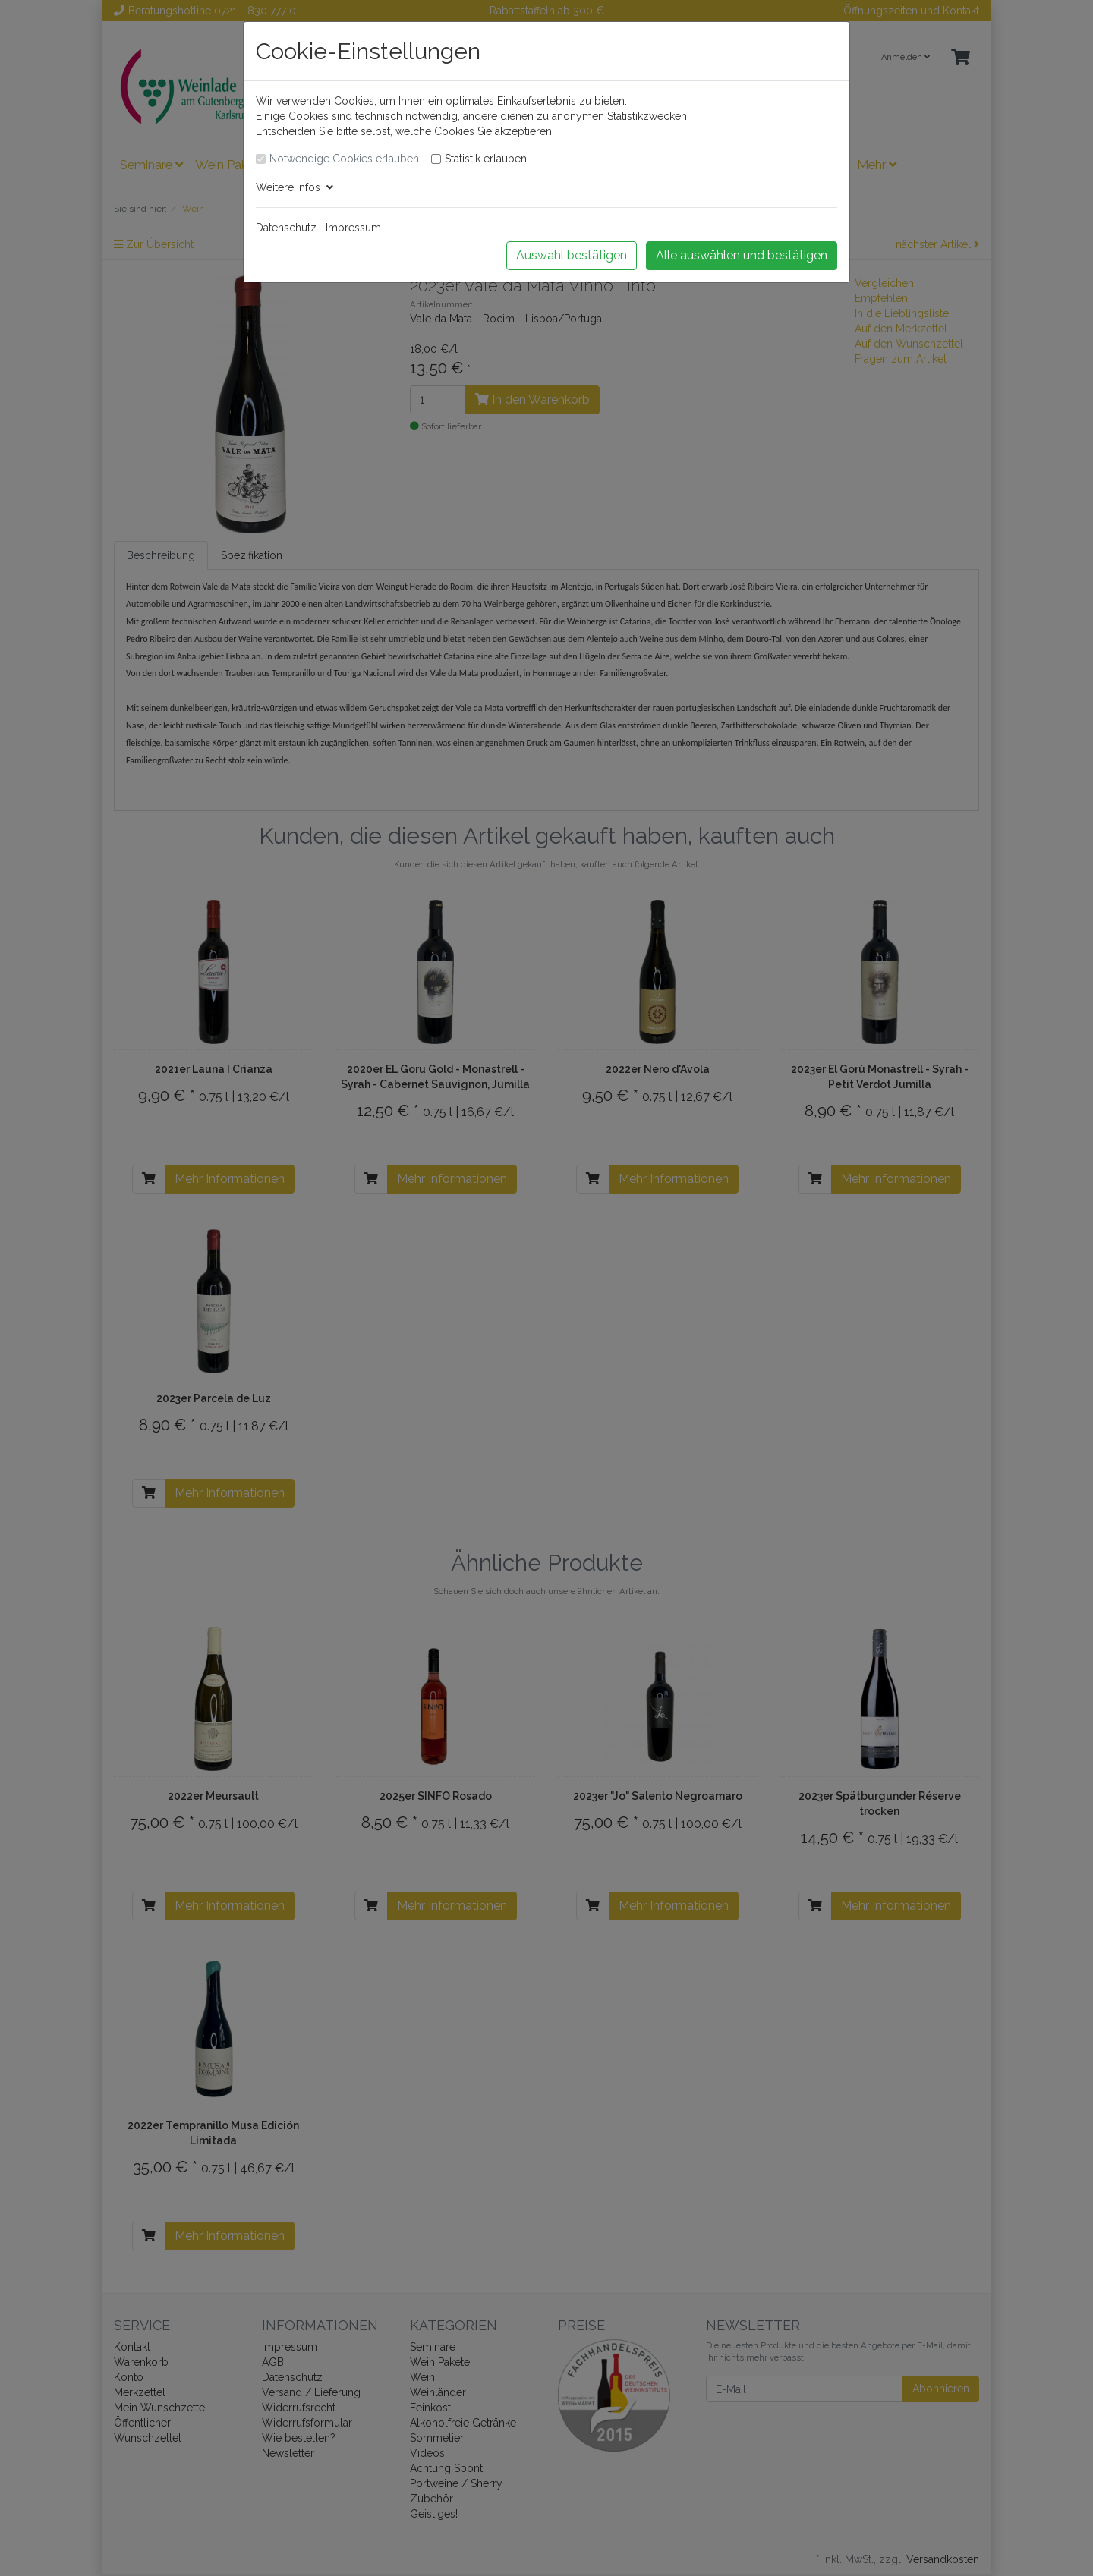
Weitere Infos (294, 187)
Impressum (353, 228)
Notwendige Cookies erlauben (344, 159)
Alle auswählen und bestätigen (741, 255)
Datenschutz (286, 228)
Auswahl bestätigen (571, 255)
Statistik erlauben (486, 159)
